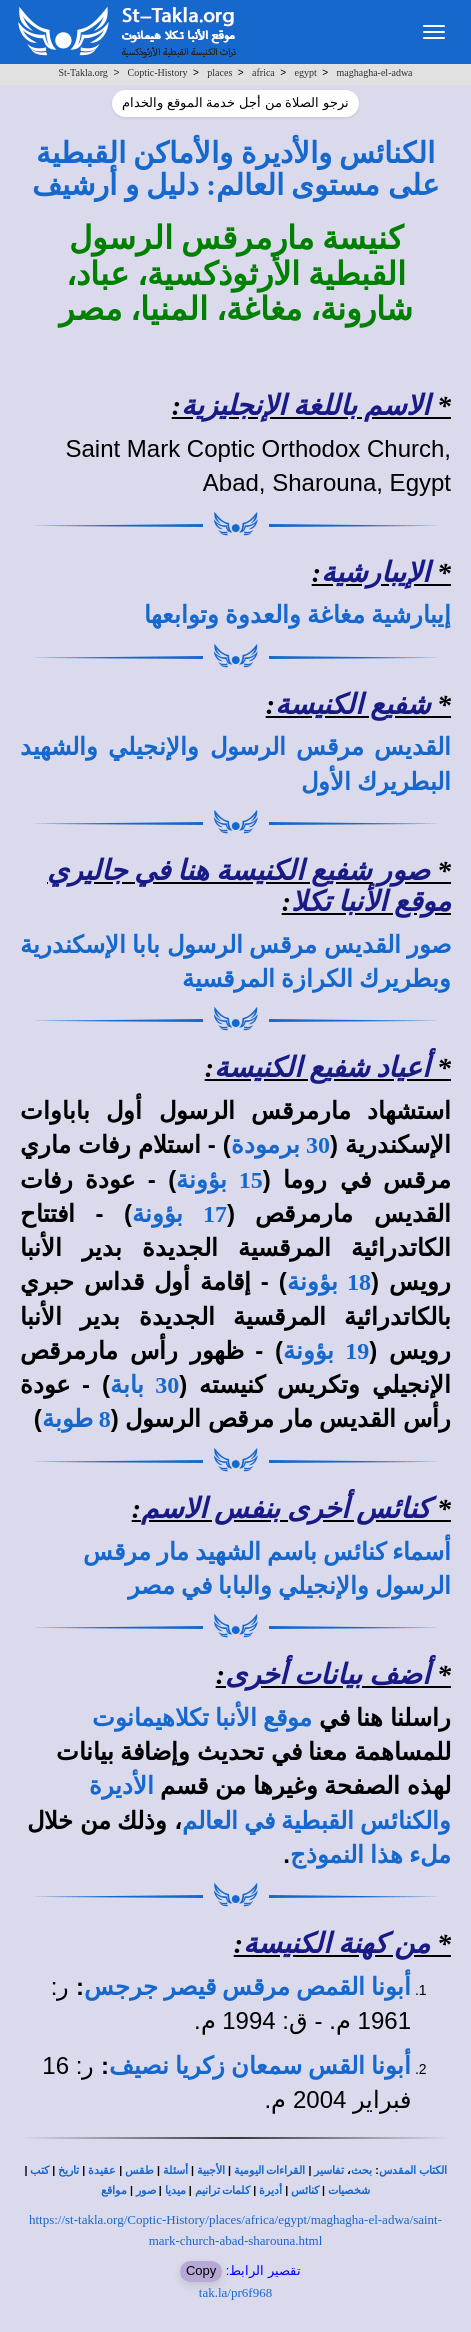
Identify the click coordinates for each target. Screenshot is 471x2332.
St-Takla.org (82, 72)
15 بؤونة (219, 1180)
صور (146, 2190)
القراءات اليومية (270, 2170)
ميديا (175, 2190)
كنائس (305, 2190)
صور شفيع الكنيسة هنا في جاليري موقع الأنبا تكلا (249, 886)
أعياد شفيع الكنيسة (322, 1067)
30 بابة (144, 1385)
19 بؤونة (326, 1351)
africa (263, 72)
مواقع (114, 2190)
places (219, 72)
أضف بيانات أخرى (327, 1674)
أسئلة (175, 2170)
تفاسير (329, 2170)
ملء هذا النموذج (370, 1855)
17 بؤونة (179, 1214)
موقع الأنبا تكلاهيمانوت (202, 1718)
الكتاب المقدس (413, 2170)
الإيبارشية (375, 572)
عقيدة (102, 2170)
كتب (39, 2170)
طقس (139, 2170)
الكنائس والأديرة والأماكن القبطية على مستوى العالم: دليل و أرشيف (235, 169)
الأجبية (211, 2170)
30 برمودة (280, 1145)
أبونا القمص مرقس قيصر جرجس (247, 1987)
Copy (201, 2270)
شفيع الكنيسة (352, 704)
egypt (306, 72)
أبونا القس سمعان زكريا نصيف (260, 2066)
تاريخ (68, 2170)
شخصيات (349, 2190)
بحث (361, 2170)
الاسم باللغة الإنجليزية (305, 405)
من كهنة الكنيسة (336, 1943)
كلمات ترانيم (223, 2190)
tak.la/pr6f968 (235, 2292)
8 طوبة (76, 1419)
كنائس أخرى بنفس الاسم (285, 1508)
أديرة (270, 2190)
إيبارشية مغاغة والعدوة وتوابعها (297, 615)
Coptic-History (158, 72)
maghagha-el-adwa (374, 72)
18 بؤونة (329, 1282)
